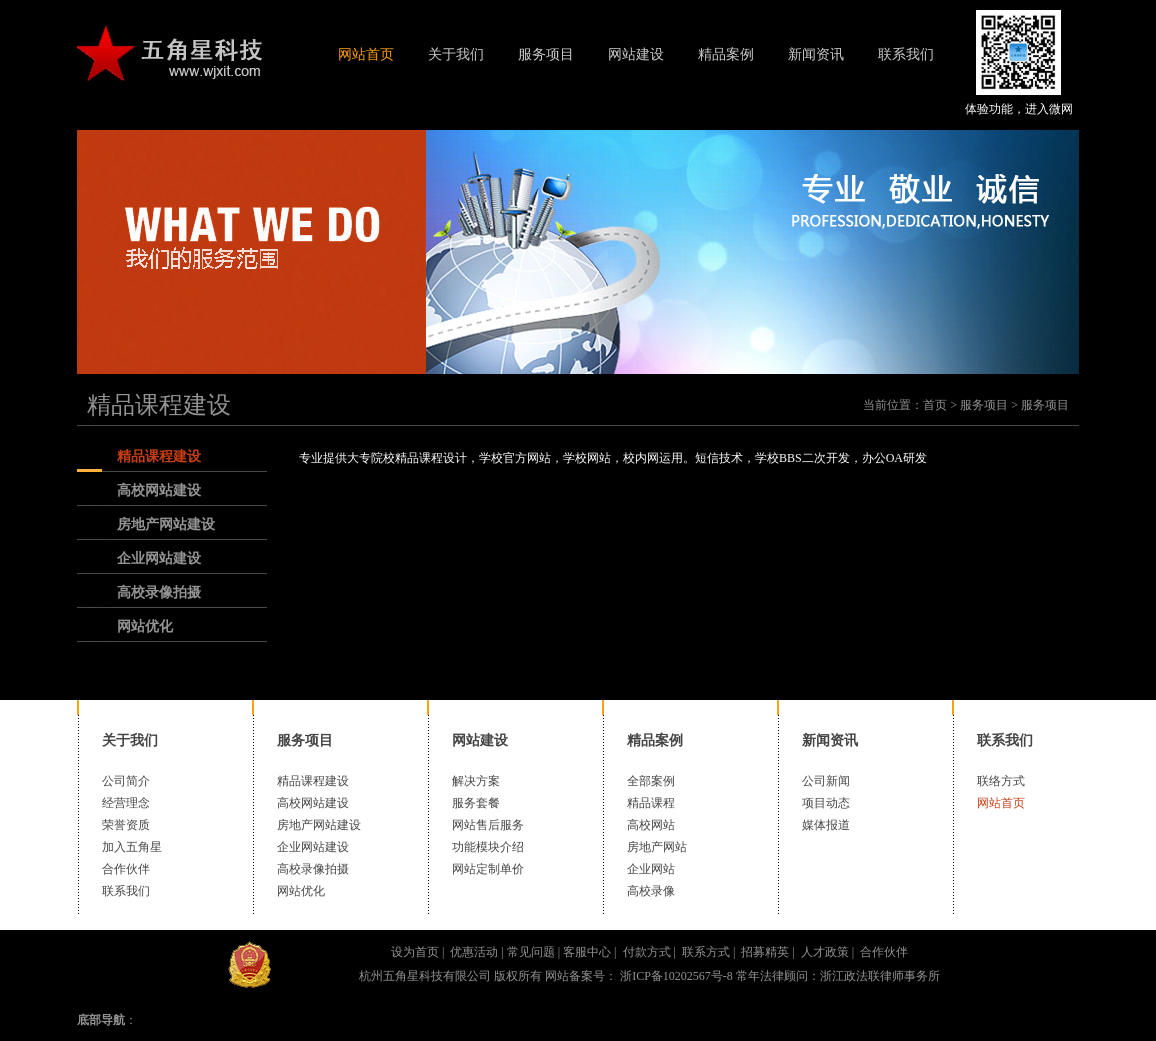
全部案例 (651, 781)
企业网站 (651, 869)
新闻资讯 (816, 54)
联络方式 (1001, 781)
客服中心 (587, 952)
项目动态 (826, 803)
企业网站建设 (159, 558)
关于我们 (456, 54)
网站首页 (366, 54)
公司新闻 (826, 781)
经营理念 (126, 803)
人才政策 (825, 952)
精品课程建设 (159, 405)
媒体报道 (826, 825)
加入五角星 (132, 847)
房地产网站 (657, 847)
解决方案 (476, 781)
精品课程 (651, 803)
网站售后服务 (488, 825)
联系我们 (906, 54)
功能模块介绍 (488, 847)
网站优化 (145, 626)
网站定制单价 (488, 869)
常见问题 (531, 952)
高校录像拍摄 (159, 592)
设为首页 (415, 952)
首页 (935, 405)
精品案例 (726, 54)
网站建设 (636, 54)
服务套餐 (476, 803)
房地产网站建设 (166, 524)
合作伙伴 (126, 869)
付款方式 (647, 952)
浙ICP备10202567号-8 (675, 976)
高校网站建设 (159, 490)
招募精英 (765, 952)
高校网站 (651, 825)
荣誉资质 (126, 825)
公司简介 (126, 781)
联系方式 (706, 952)
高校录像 (651, 891)
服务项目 (546, 54)
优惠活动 (474, 952)
